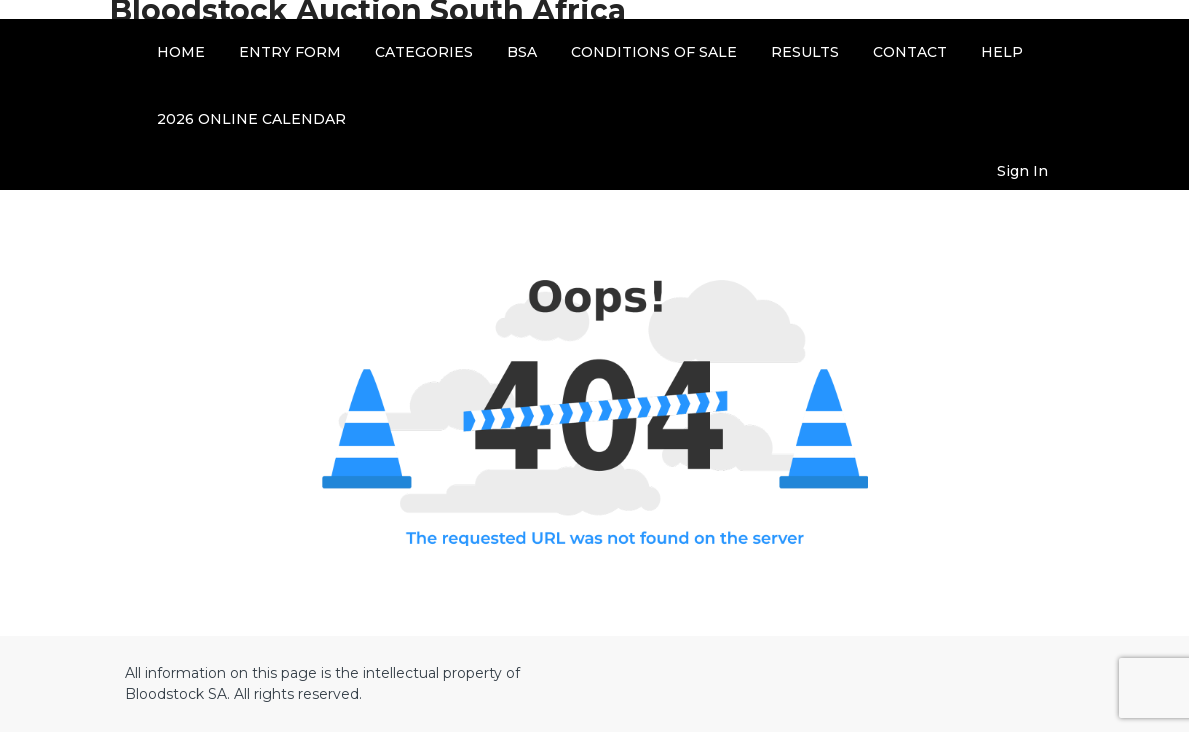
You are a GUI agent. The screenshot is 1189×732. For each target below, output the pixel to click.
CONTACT (910, 52)
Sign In (1022, 171)
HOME (181, 52)
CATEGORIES (424, 52)
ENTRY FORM (290, 52)
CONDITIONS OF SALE (654, 52)
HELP (1002, 52)
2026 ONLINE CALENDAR (251, 119)
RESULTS (805, 52)
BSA (522, 52)
